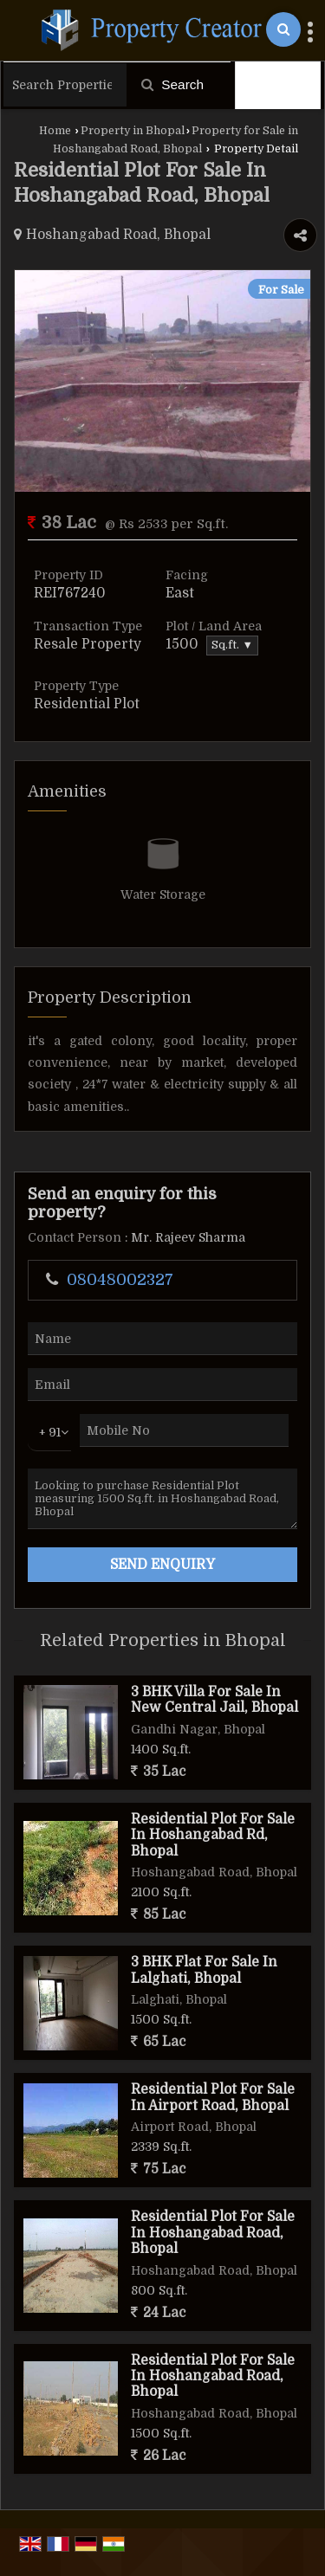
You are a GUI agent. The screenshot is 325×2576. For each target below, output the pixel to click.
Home (55, 131)
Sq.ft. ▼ (231, 645)
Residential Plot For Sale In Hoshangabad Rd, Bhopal (213, 1835)
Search (172, 84)
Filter (278, 85)
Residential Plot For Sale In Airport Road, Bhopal (213, 2097)
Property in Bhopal (133, 131)
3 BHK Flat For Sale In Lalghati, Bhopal (204, 1969)
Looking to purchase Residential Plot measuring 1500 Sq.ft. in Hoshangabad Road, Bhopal (162, 1499)
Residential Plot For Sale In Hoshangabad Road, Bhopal (213, 2232)
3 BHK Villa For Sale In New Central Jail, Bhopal (214, 1699)
